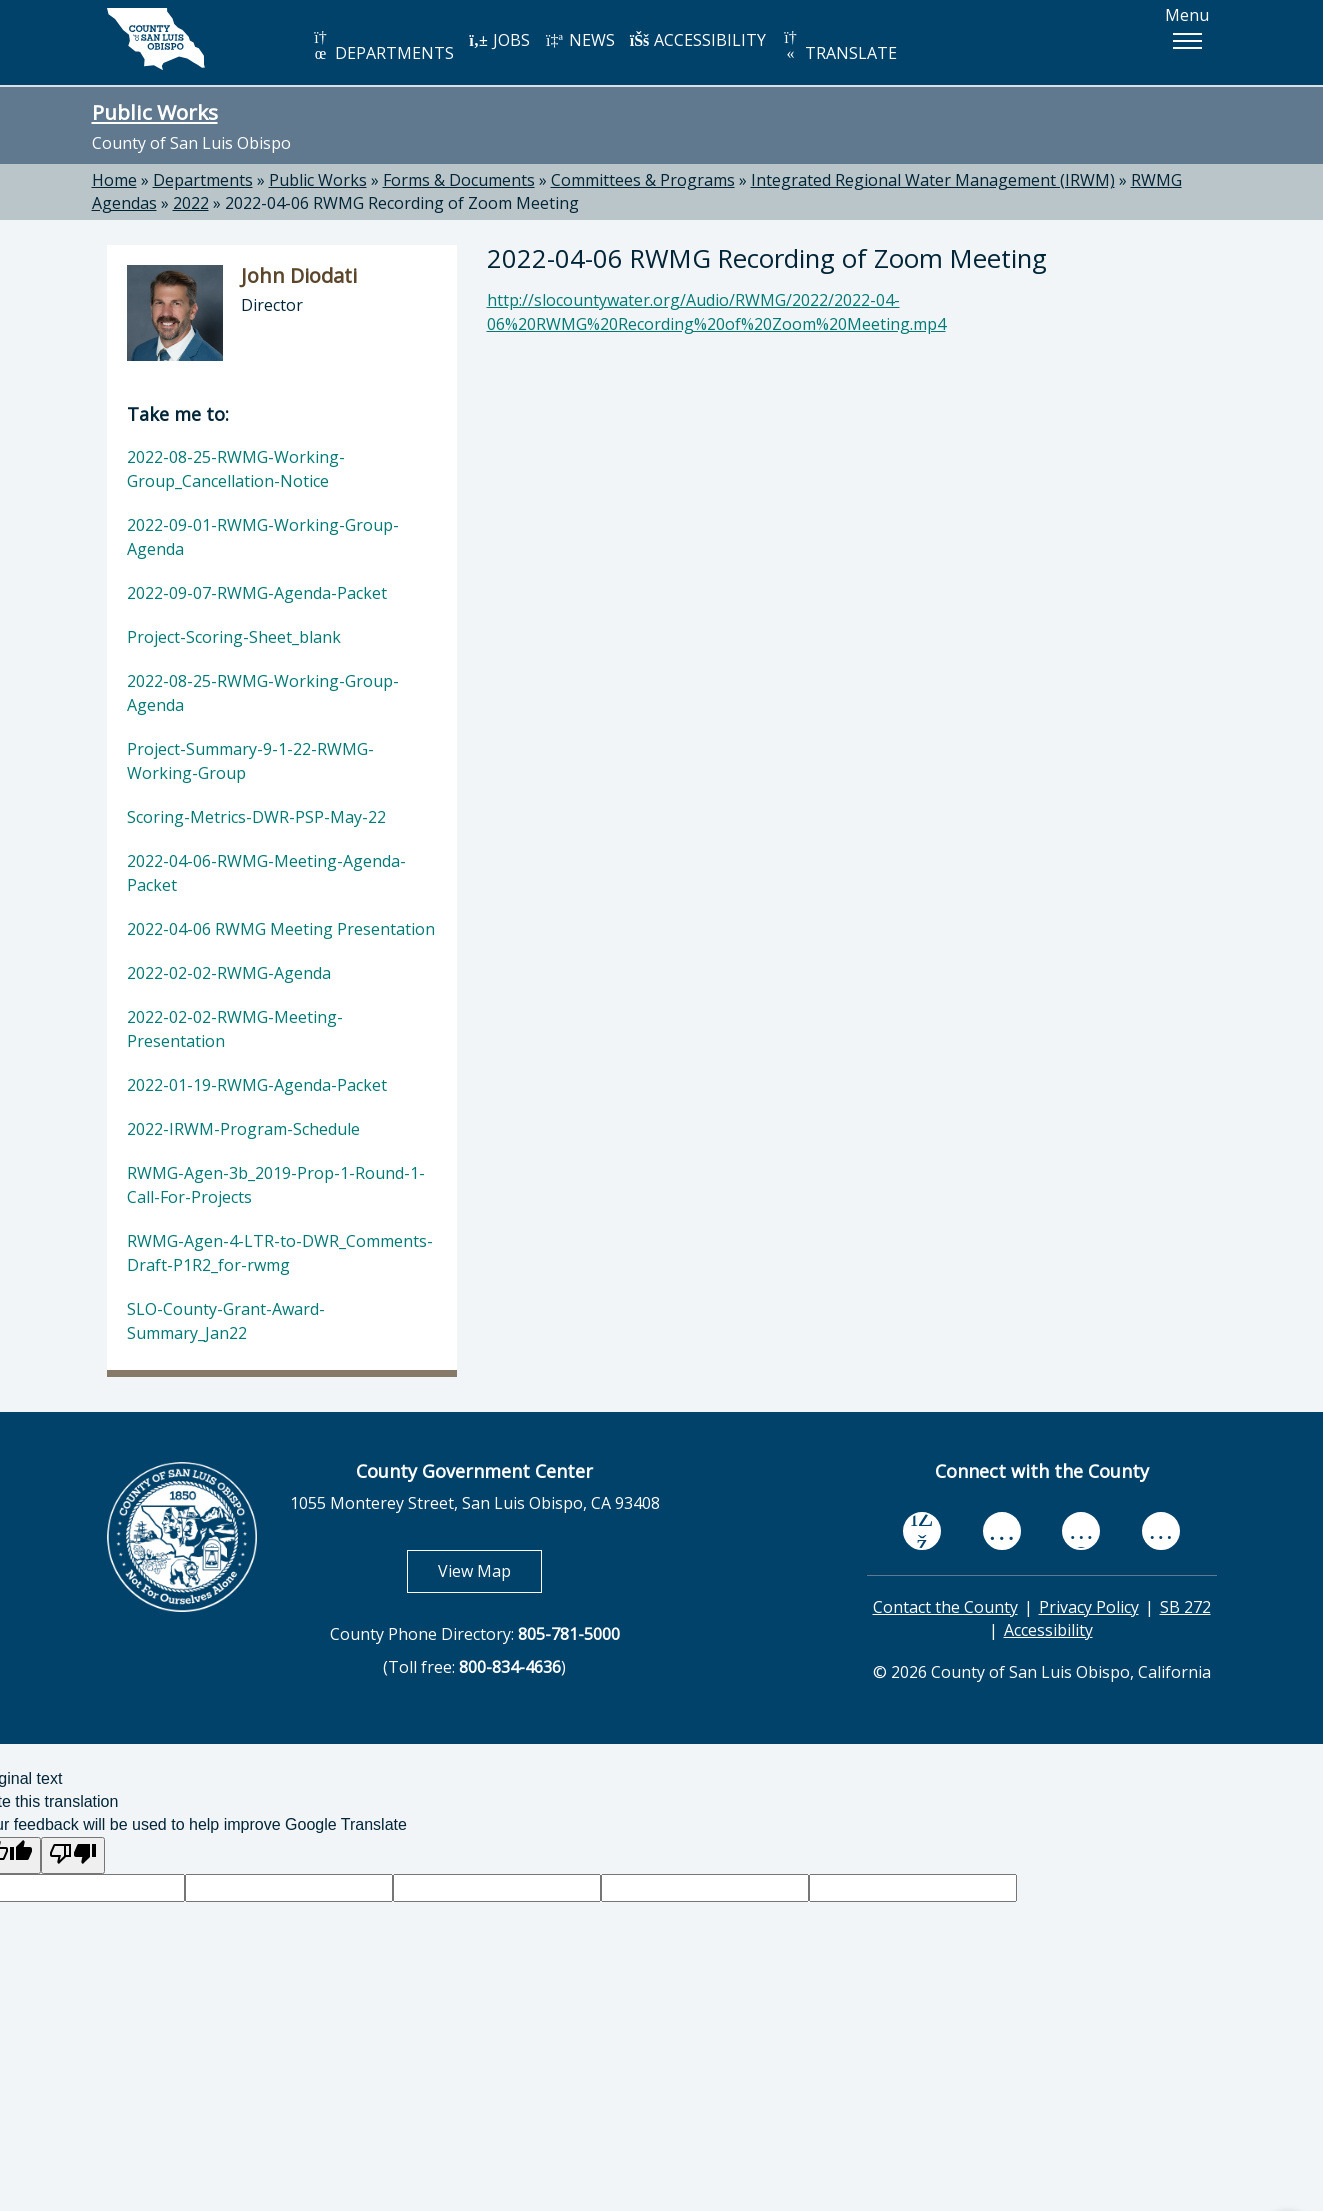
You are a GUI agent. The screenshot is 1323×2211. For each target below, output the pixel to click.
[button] (1187, 41)
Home (114, 180)
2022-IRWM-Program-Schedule (243, 1129)
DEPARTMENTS (382, 46)
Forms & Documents (459, 180)
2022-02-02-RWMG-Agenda (229, 973)
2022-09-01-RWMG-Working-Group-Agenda (263, 537)
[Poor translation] (73, 1855)
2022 (191, 203)
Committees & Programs (643, 180)
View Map (490, 1570)
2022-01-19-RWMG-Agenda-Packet (257, 1085)
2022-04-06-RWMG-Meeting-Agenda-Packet (266, 873)
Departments (203, 180)
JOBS (499, 40)
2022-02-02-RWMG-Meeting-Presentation (235, 1029)
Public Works (155, 112)
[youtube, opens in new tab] (1001, 1531)
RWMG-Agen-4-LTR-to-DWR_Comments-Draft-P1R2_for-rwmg (280, 1253)
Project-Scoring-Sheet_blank (234, 637)
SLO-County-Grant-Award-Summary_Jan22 (226, 1321)
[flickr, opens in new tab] (1081, 1530)
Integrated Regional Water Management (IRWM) (933, 180)
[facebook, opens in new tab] (922, 1531)
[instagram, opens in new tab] (1161, 1530)
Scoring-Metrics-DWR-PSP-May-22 (256, 817)
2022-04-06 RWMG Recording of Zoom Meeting (402, 203)
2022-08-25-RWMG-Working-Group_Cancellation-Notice (236, 469)
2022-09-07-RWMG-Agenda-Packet (257, 593)
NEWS (580, 40)
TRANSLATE (839, 46)
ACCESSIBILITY (698, 40)
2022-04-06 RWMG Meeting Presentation (281, 929)
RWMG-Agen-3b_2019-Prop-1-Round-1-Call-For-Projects (276, 1185)
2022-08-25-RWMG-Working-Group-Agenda (263, 693)
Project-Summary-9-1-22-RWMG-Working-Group (250, 761)
